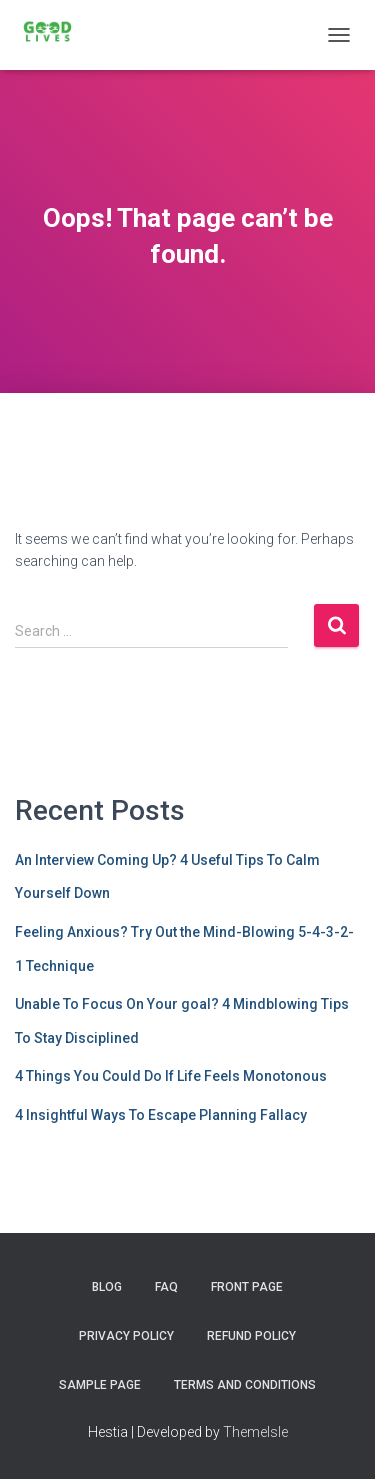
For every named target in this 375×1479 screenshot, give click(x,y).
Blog (107, 1287)
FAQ (166, 1287)
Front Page (247, 1287)
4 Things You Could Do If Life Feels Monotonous (171, 1076)
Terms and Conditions (245, 1385)
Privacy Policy (126, 1336)
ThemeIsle (255, 1432)
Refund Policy (251, 1336)
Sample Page (100, 1385)
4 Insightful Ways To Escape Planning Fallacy (161, 1115)
